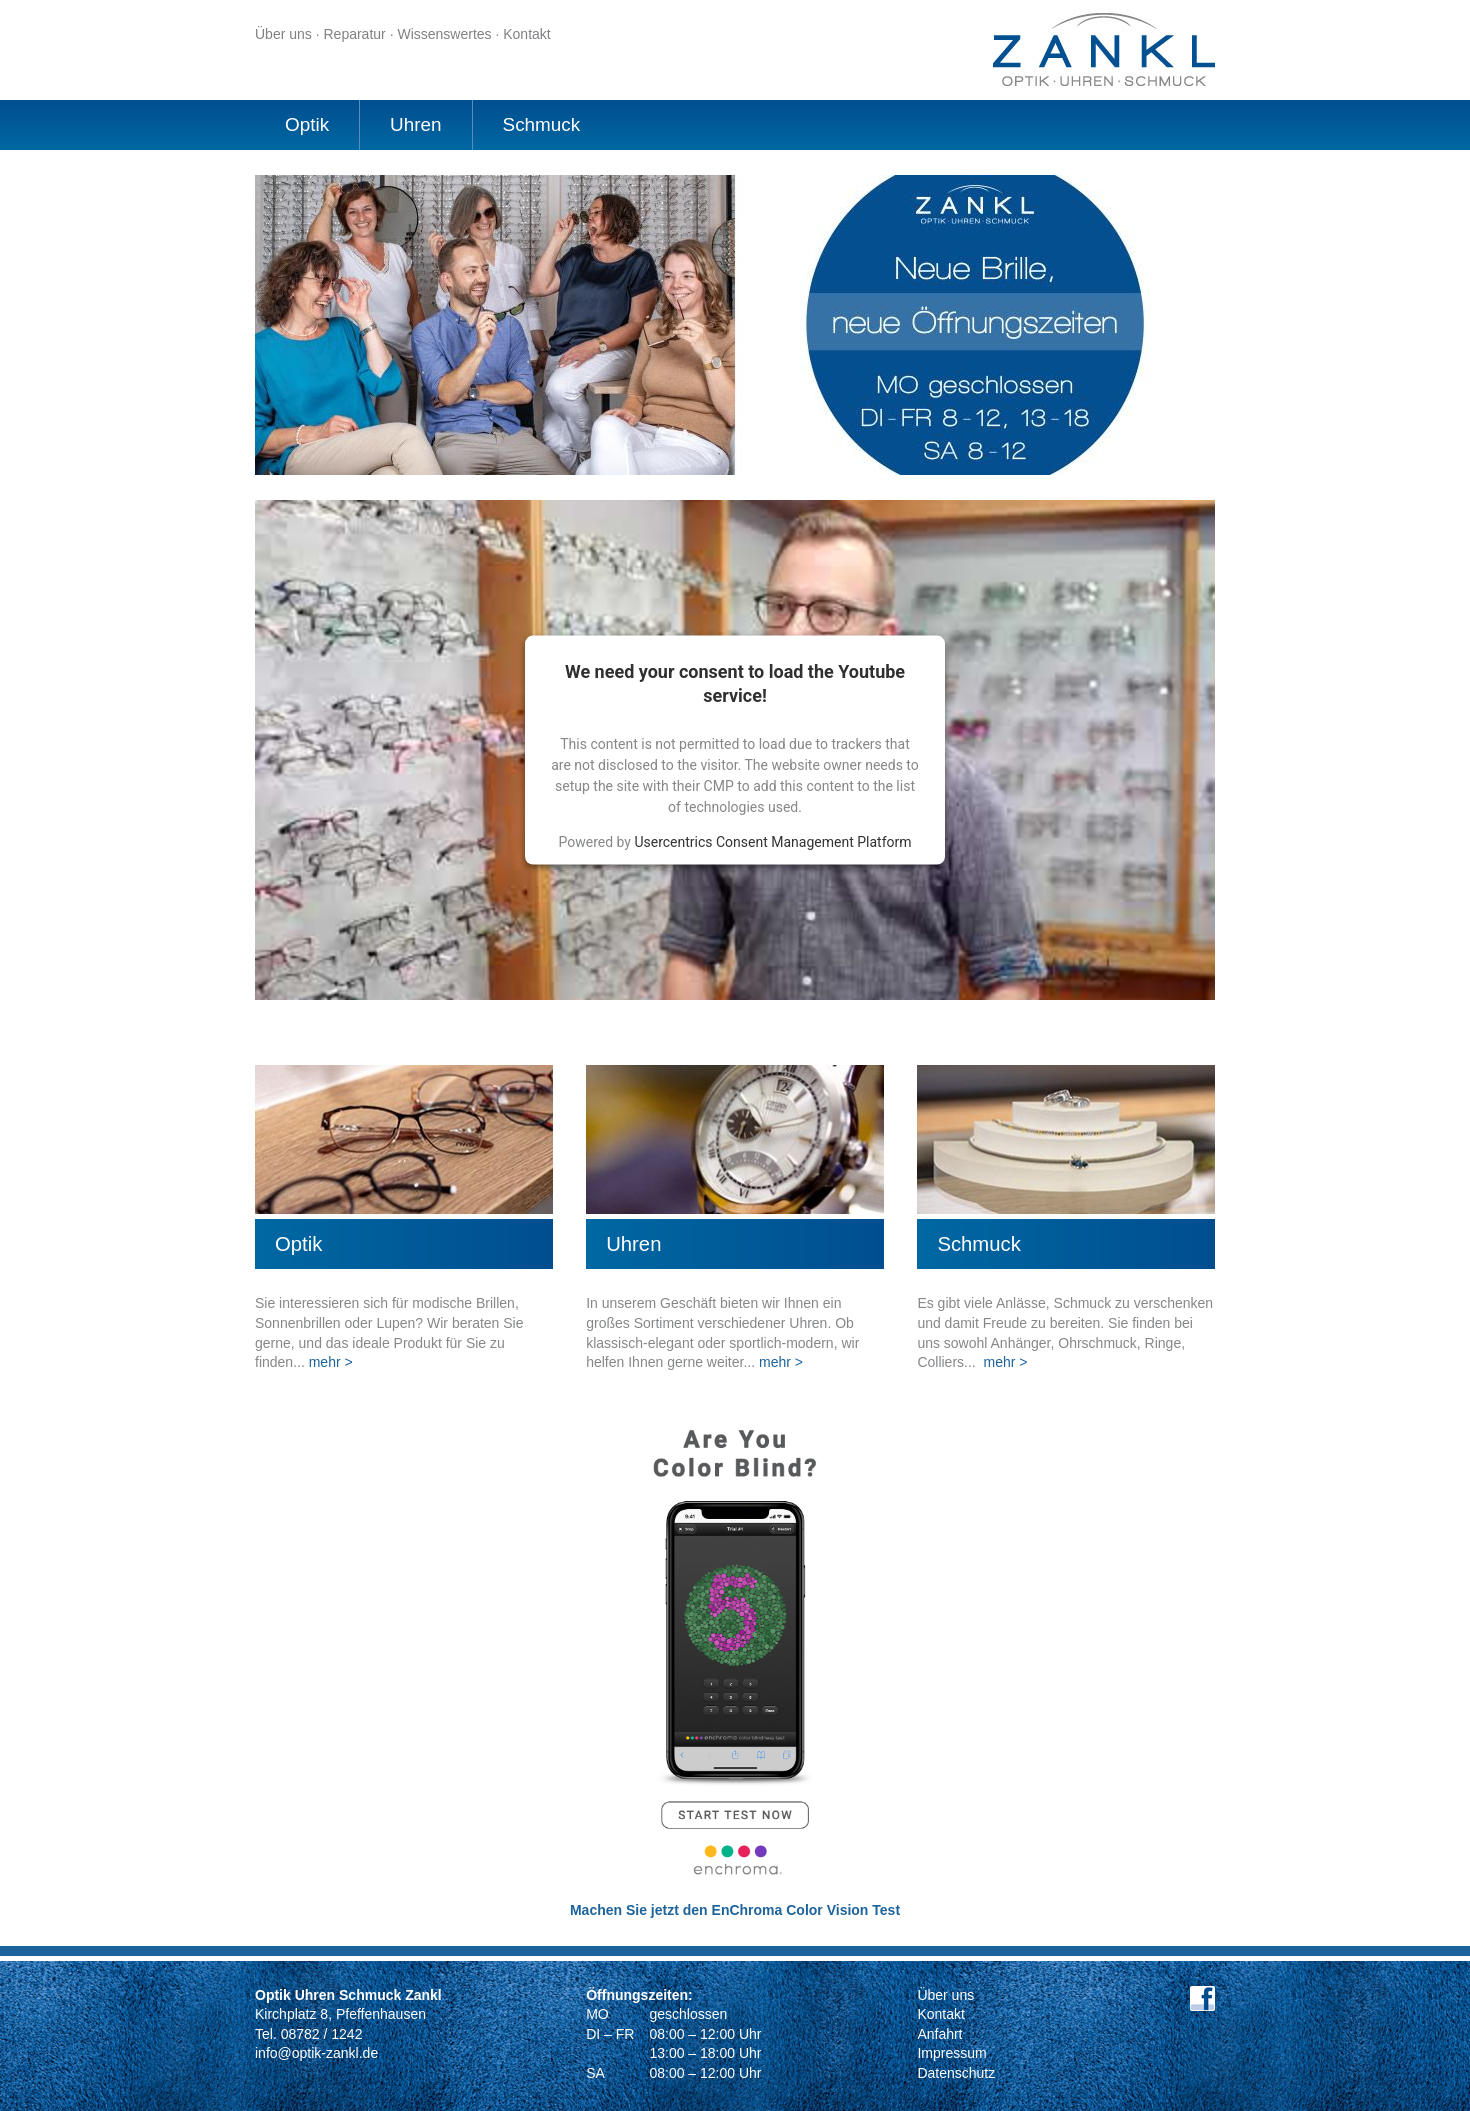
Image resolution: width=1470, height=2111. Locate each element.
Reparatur (354, 34)
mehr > (331, 1362)
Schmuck (542, 124)
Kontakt (526, 34)
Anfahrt (939, 2034)
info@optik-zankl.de (316, 2053)
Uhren (415, 124)
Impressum (951, 2053)
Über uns (283, 34)
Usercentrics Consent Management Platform (772, 841)
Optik (307, 124)
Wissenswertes (444, 34)
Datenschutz (956, 2073)
